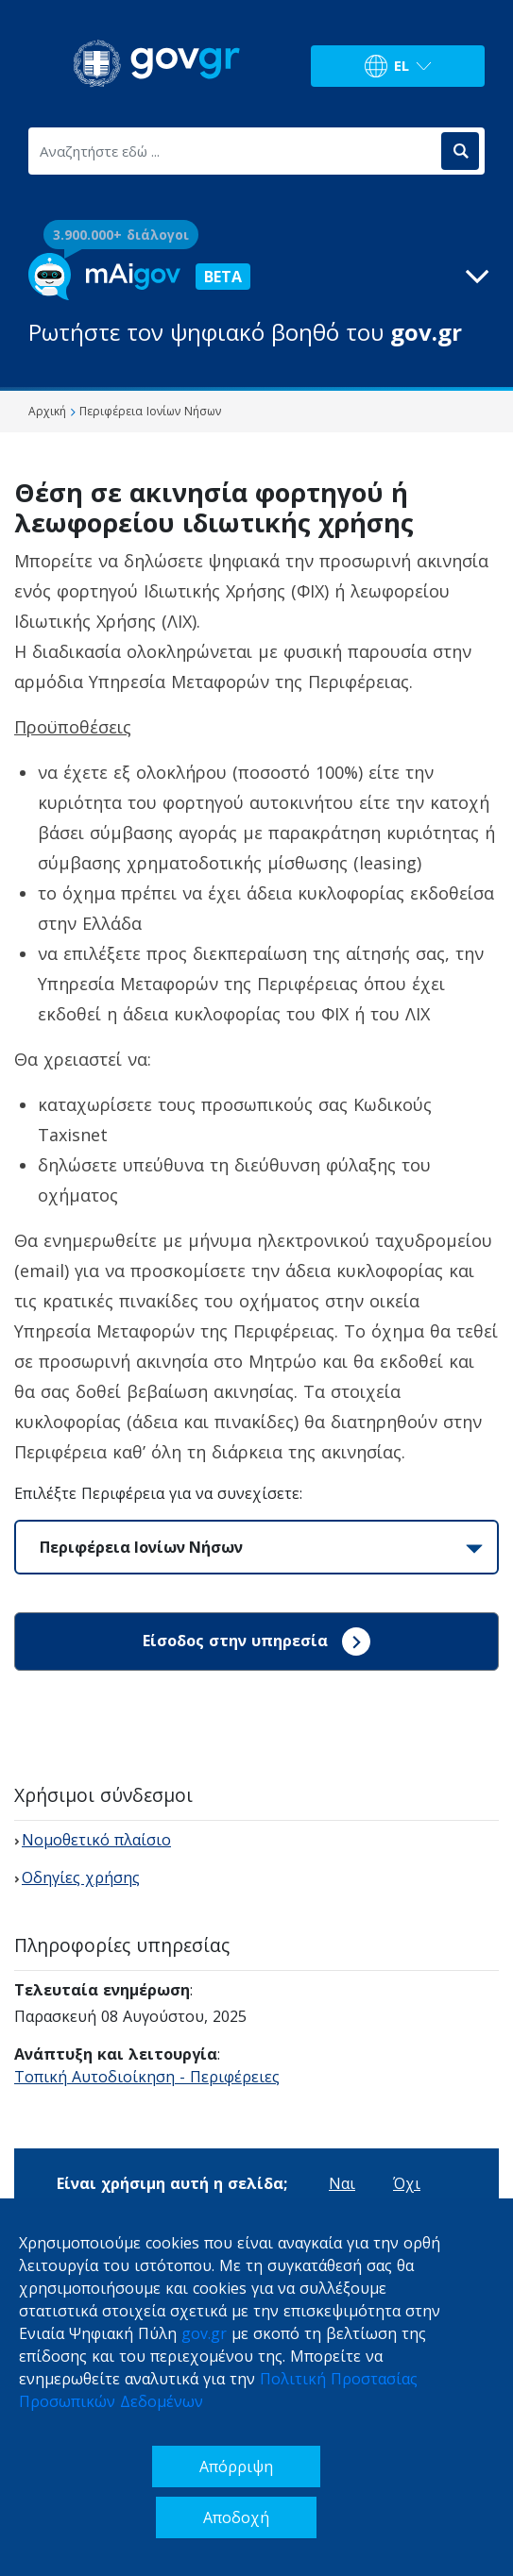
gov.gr (204, 2333)
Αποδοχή (236, 2517)
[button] (256, 301)
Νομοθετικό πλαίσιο (96, 1839)
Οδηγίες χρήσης (81, 1877)
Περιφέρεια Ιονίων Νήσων (141, 1547)
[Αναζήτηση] (460, 151)
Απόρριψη (236, 2466)
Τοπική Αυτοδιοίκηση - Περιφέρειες (147, 2076)
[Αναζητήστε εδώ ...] (233, 151)
